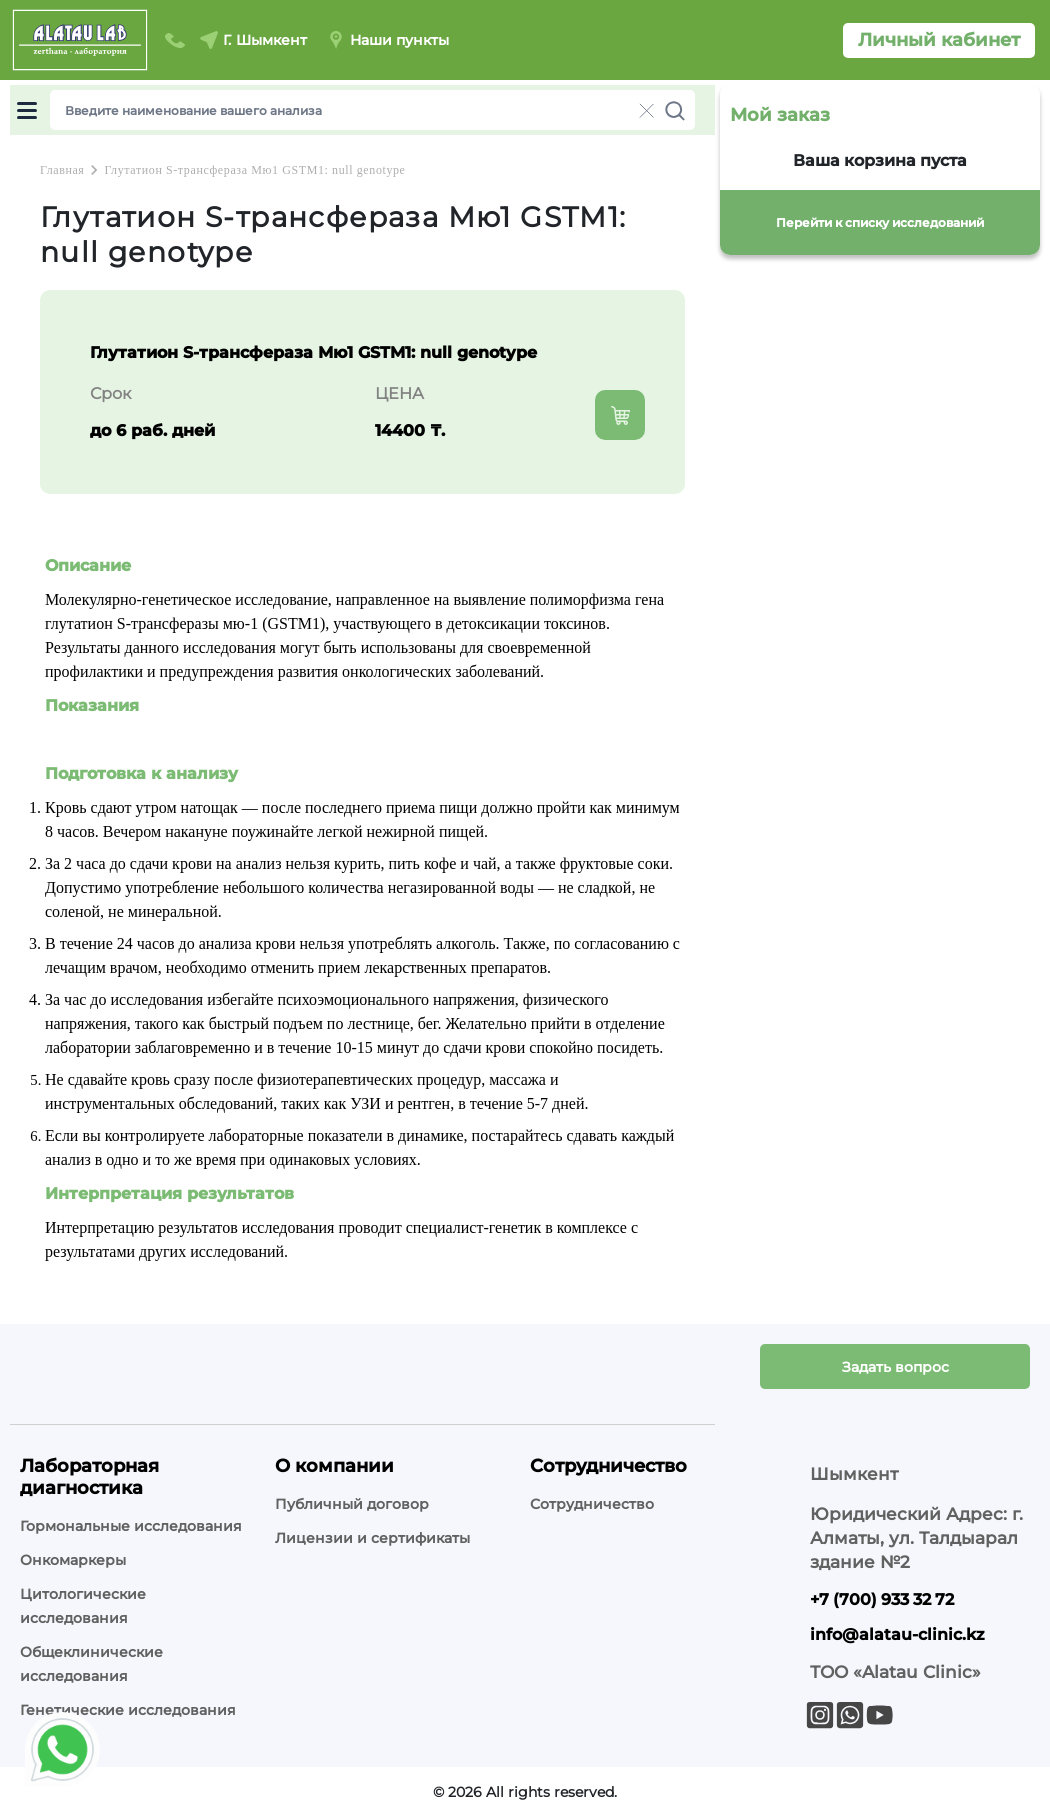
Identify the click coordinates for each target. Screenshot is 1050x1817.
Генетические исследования (128, 1710)
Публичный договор (352, 1504)
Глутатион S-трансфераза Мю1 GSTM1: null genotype (254, 170)
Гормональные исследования (131, 1526)
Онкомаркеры (73, 1560)
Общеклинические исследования (91, 1664)
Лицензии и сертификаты (372, 1538)
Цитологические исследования (83, 1606)
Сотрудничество (592, 1504)
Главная (62, 170)
